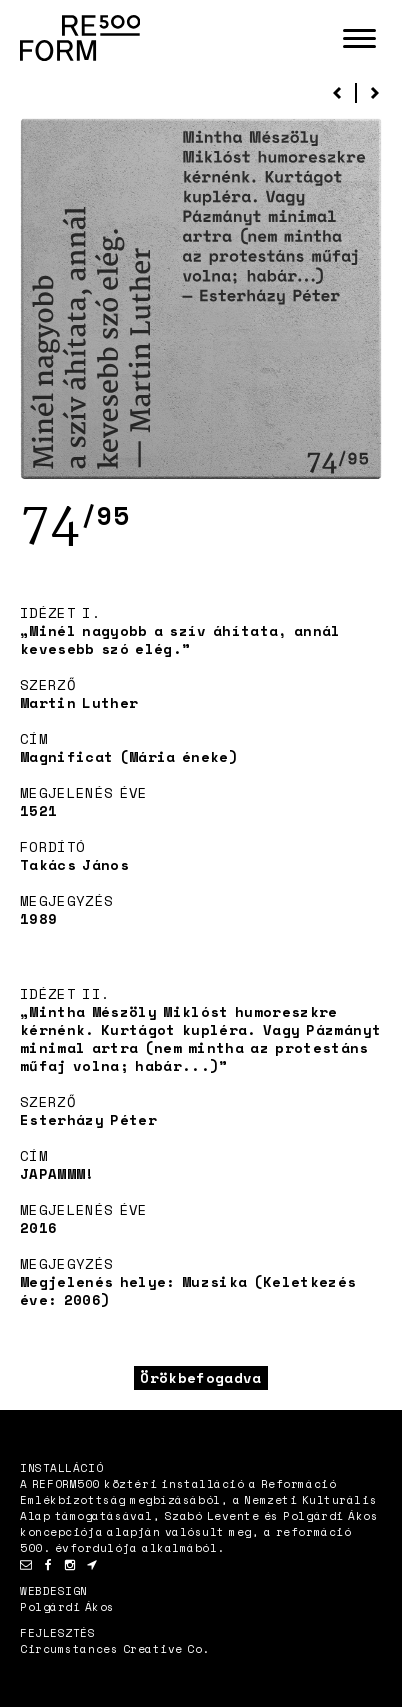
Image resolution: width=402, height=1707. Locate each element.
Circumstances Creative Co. (115, 1649)
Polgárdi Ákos (67, 1607)
